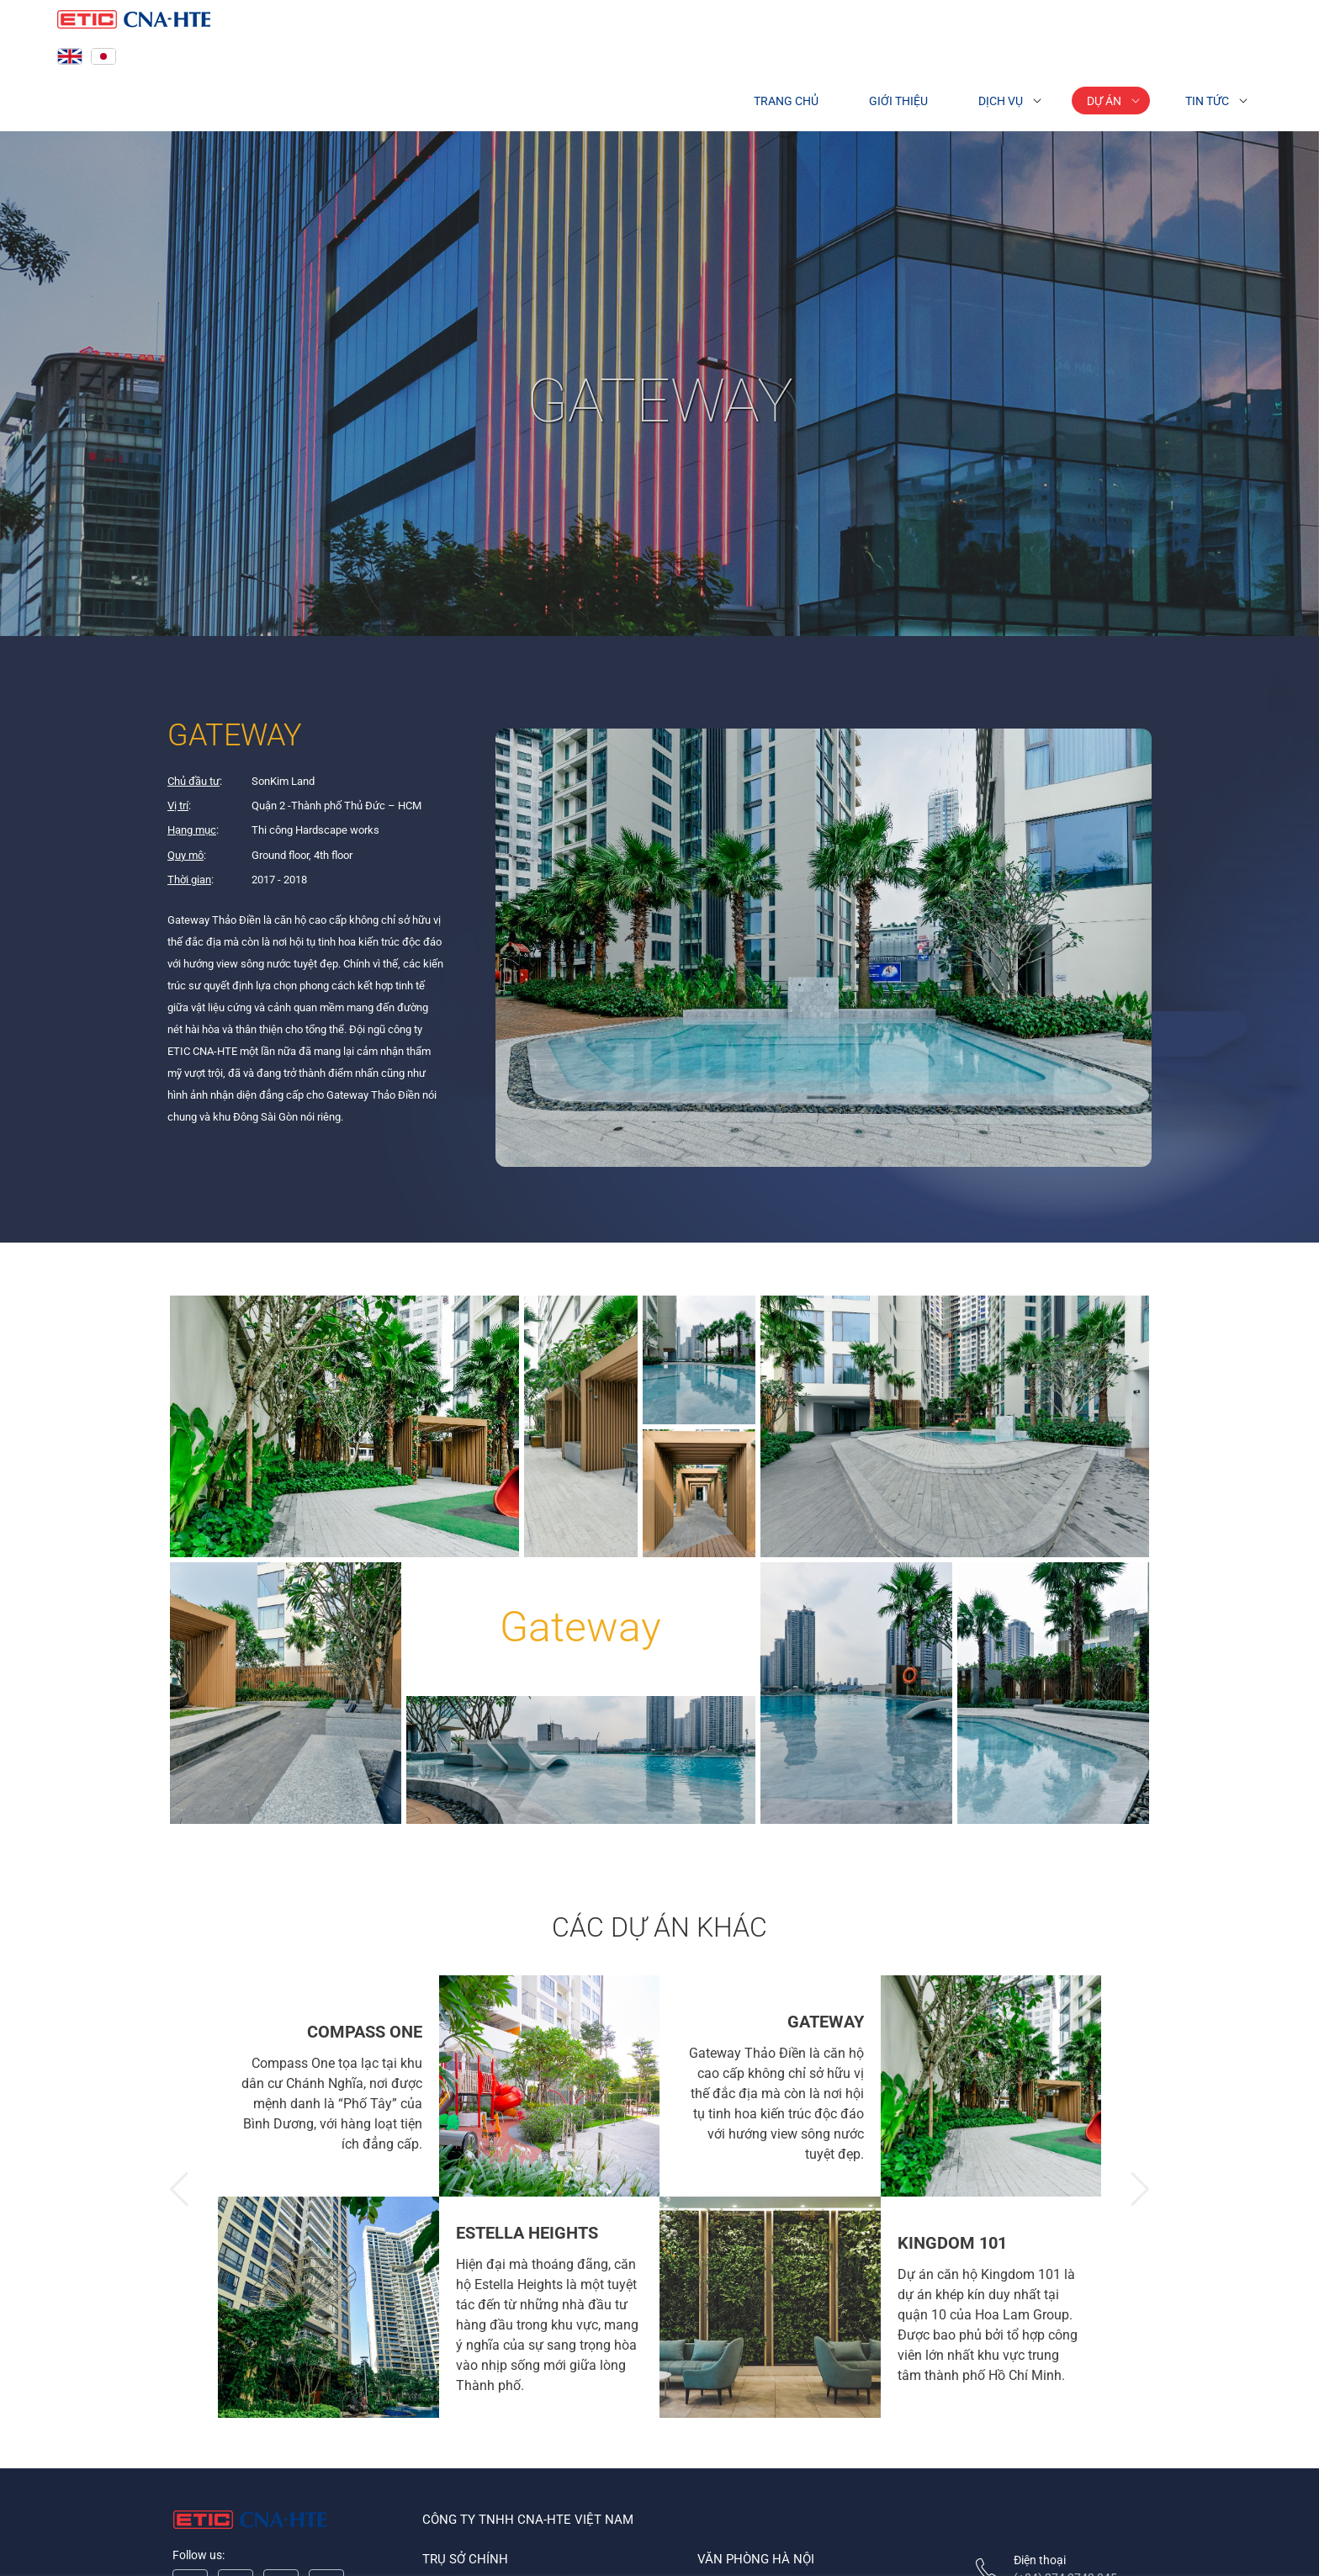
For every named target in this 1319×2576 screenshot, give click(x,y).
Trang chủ (786, 101)
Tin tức (1207, 101)
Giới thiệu (898, 101)
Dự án (1104, 101)
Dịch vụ (1000, 101)
